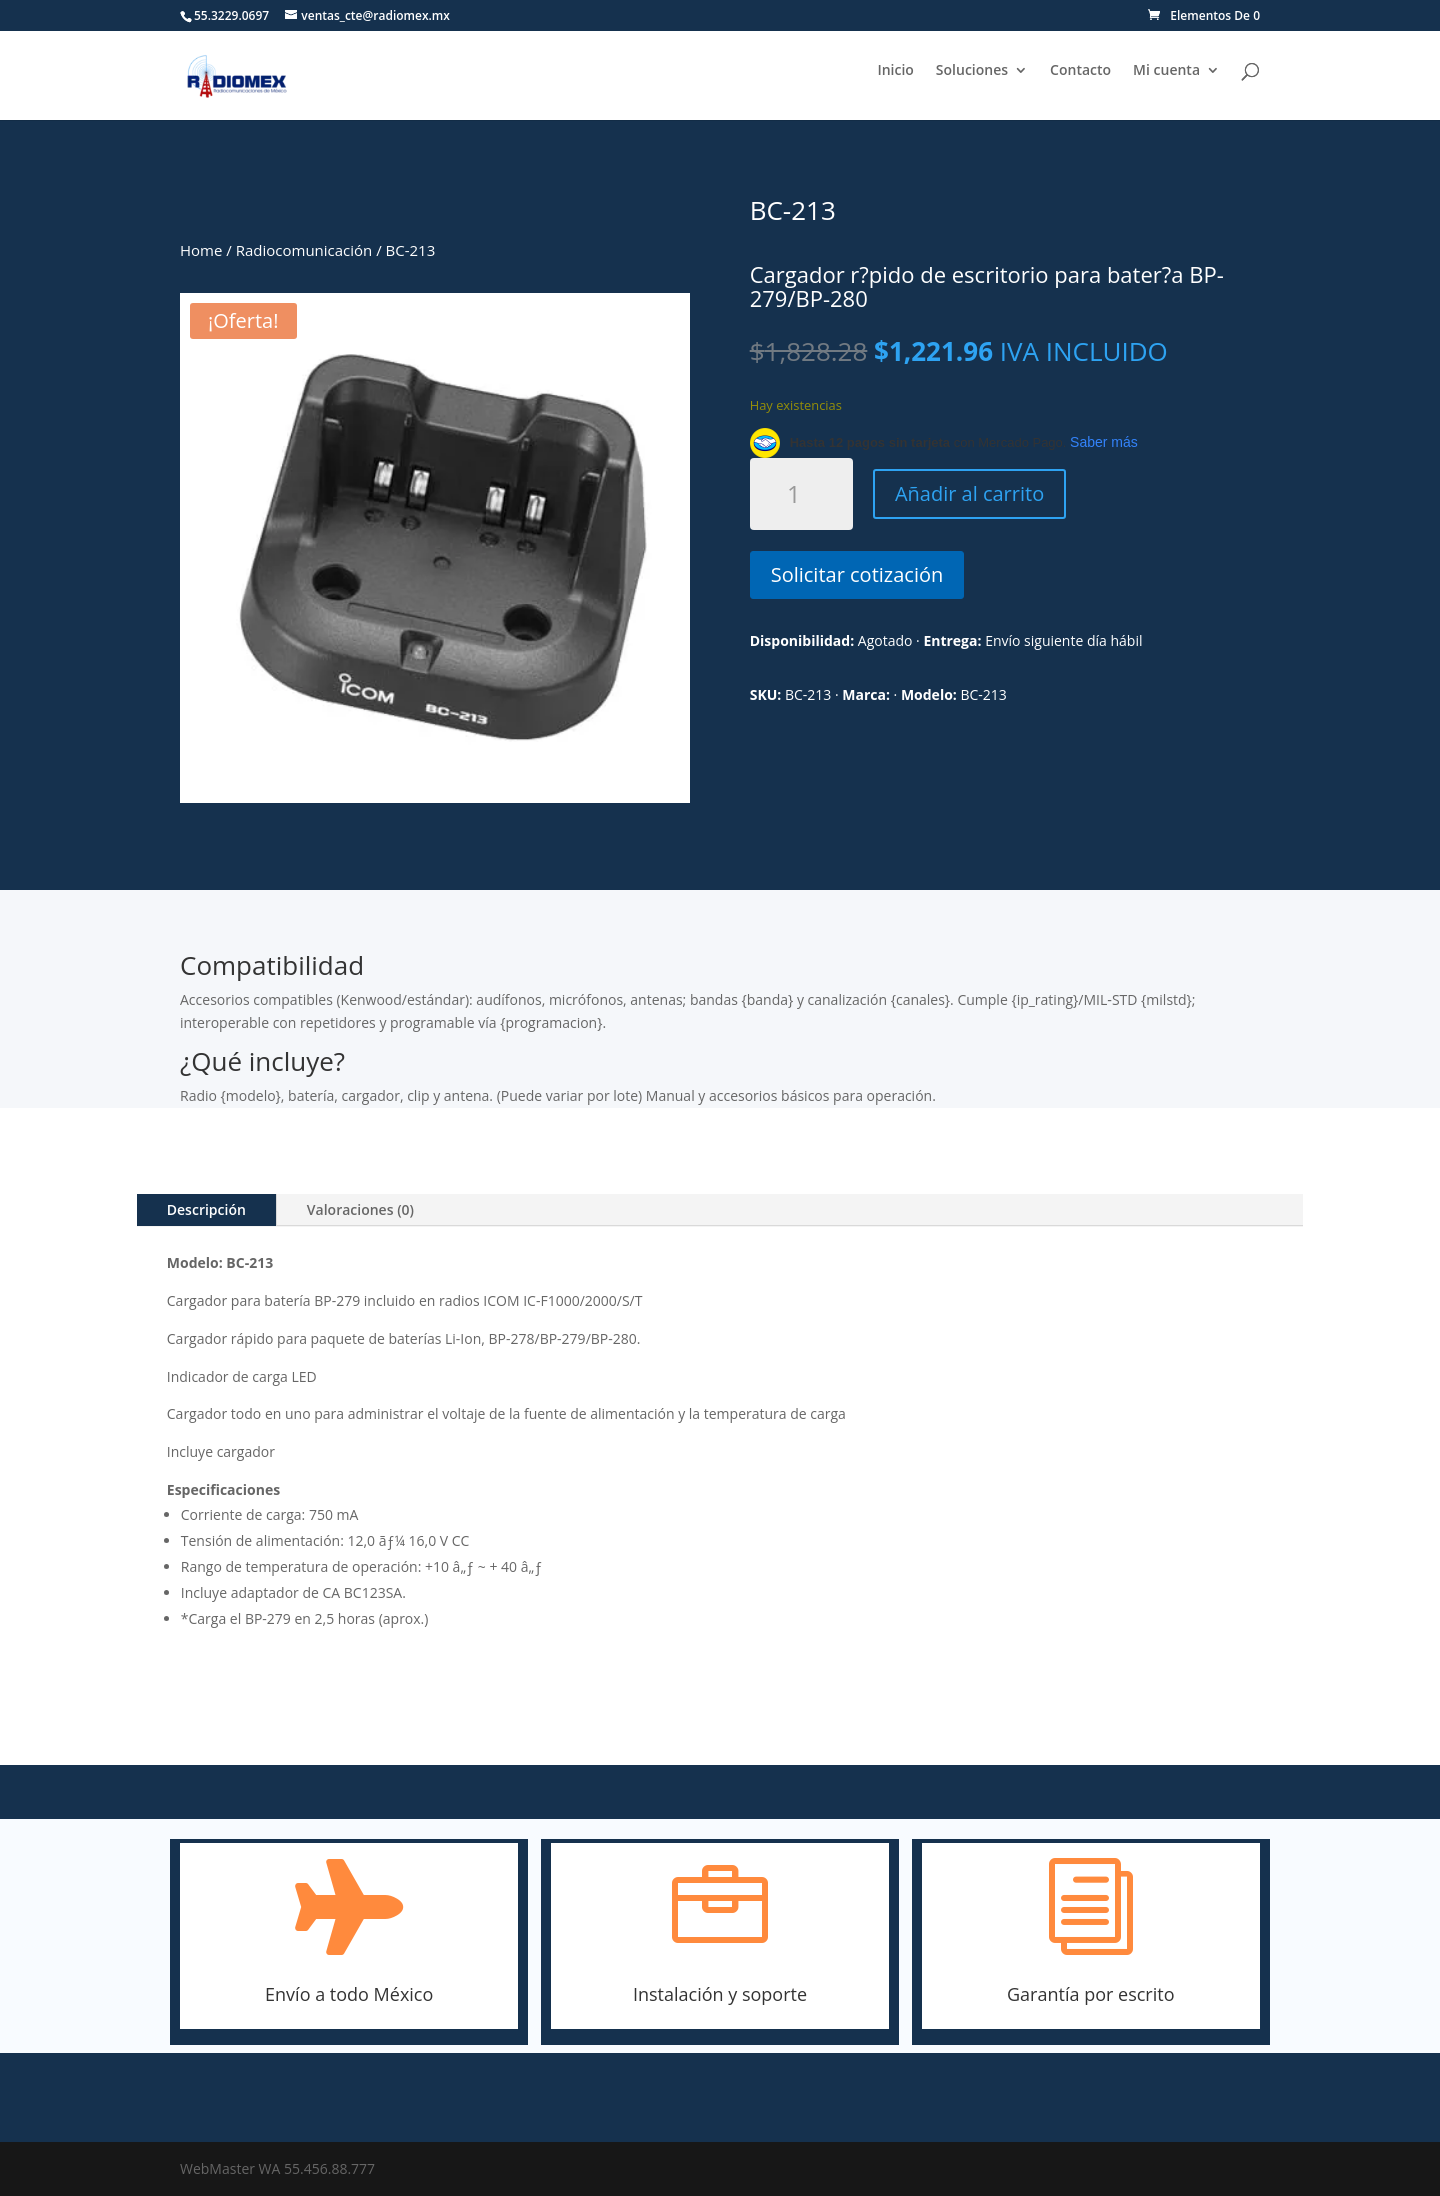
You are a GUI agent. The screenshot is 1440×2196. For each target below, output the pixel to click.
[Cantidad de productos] (801, 494)
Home (201, 250)
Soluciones (972, 71)
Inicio (895, 71)
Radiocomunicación (304, 250)
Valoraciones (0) (360, 1209)
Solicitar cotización (857, 574)
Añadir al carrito (969, 493)
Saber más (1104, 442)
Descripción (206, 1209)
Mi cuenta (1166, 71)
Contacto (1080, 71)
